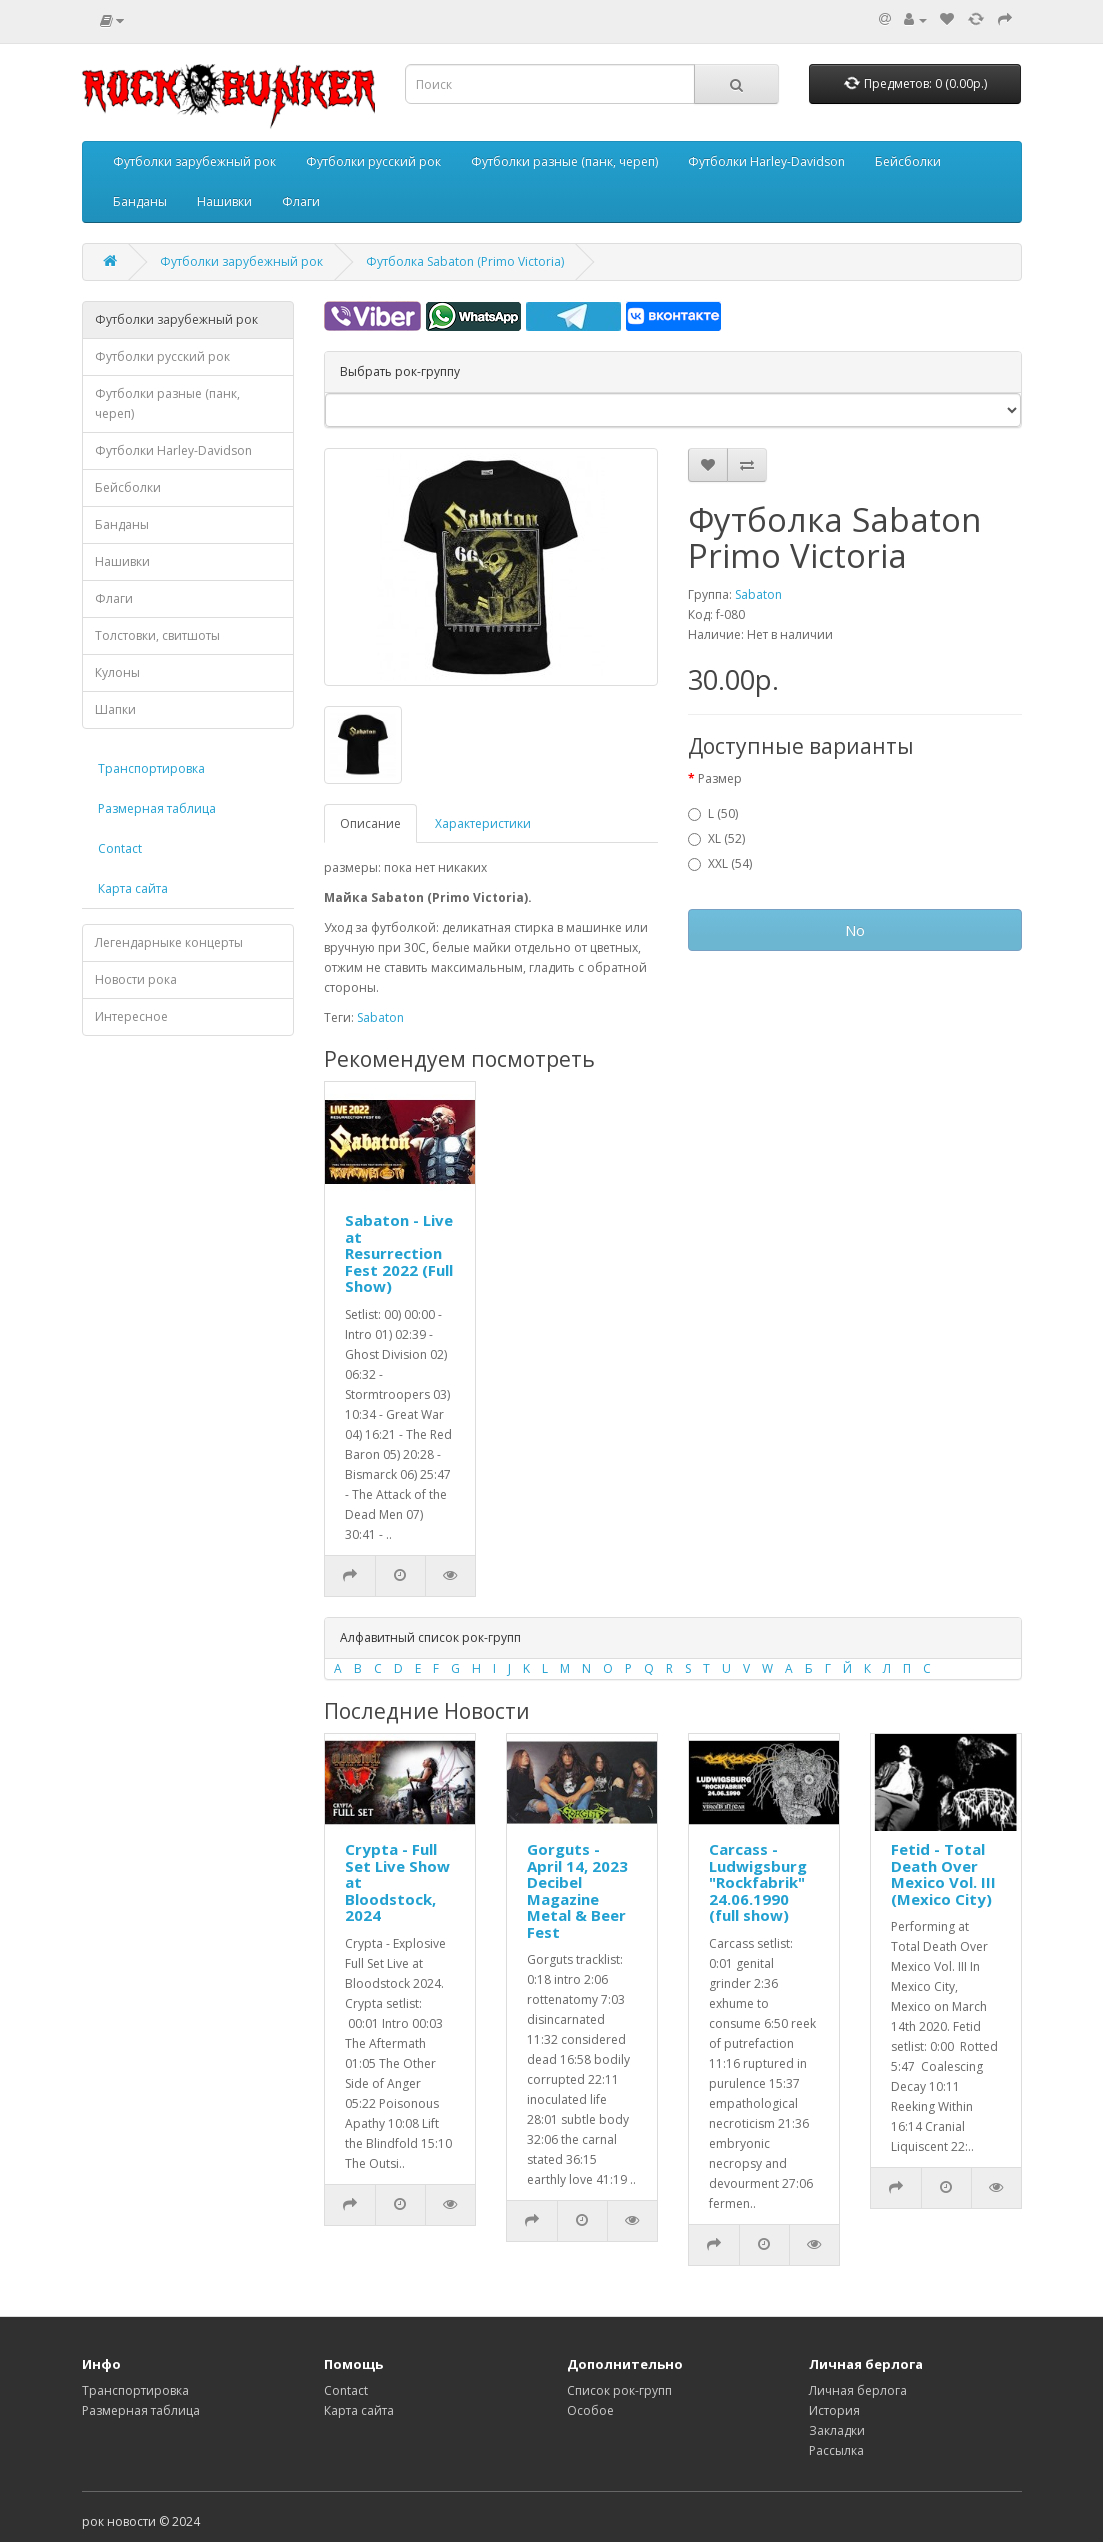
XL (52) (716, 838)
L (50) (713, 813)
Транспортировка (151, 768)
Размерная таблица (157, 808)
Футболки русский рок (373, 161)
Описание (370, 823)
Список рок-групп (619, 2390)
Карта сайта (133, 888)
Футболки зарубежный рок (194, 161)
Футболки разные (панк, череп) (564, 161)
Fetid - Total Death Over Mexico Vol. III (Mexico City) (943, 1874)
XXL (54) (720, 863)
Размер (720, 778)
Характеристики (483, 823)
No (855, 930)
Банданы (140, 201)
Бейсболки (908, 161)
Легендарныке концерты (169, 942)
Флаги (301, 201)
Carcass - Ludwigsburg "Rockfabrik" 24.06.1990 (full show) (758, 1882)
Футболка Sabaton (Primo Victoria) (465, 261)
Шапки (115, 709)
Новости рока (136, 979)
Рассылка (836, 2450)
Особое (590, 2410)
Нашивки (224, 201)
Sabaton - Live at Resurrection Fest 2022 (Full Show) (399, 1253)
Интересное (131, 1016)
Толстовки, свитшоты (157, 635)
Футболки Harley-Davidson (766, 161)
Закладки (837, 2430)
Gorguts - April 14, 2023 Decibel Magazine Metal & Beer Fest (577, 1890)
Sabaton (758, 594)
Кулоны (117, 672)
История (834, 2410)
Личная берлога (858, 2390)
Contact (120, 848)
